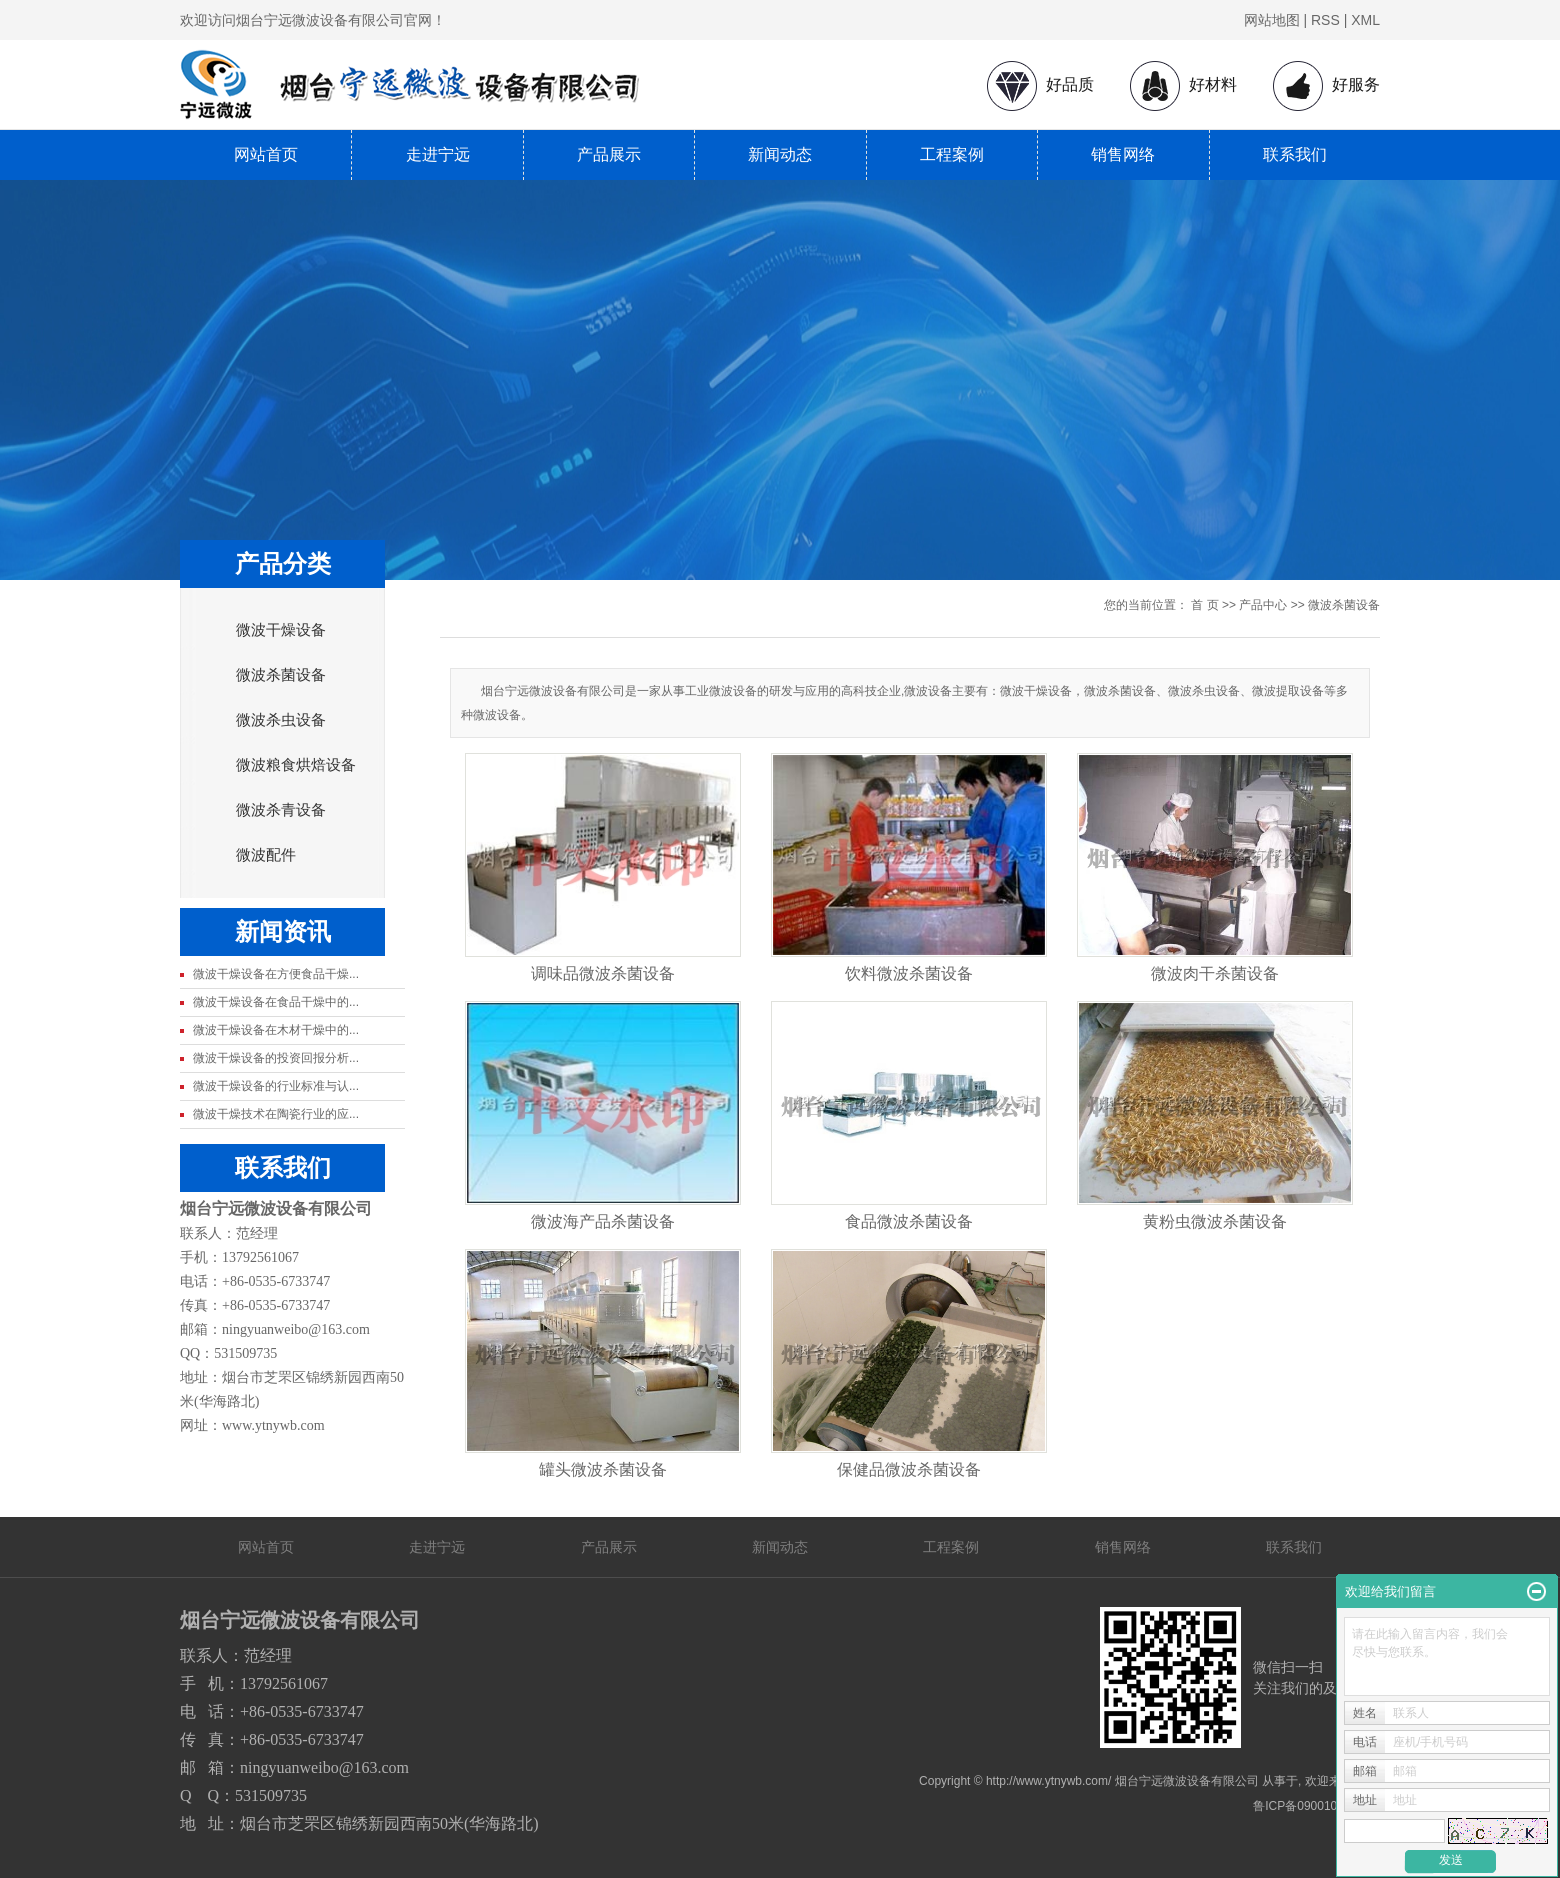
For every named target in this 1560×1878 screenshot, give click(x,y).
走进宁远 (438, 154)
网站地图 (1272, 20)
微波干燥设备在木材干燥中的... (276, 1030)
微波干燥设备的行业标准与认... (276, 1086)
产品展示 (609, 154)
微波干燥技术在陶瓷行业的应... (276, 1114)
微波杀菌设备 (281, 675)
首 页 (1204, 605)
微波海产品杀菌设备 (603, 1221)
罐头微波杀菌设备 (603, 1469)
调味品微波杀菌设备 (603, 973)
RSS (1325, 20)
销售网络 (1123, 154)
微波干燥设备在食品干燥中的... (276, 1002)
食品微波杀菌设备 (909, 1221)
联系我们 (1295, 154)
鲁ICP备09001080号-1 (1313, 1806)
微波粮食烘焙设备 (296, 765)
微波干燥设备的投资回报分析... (276, 1058)
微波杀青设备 (281, 810)
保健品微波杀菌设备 (909, 1469)
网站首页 (266, 154)
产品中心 (1263, 605)
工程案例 (952, 154)
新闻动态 (780, 154)
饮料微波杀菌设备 (909, 973)
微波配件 (266, 855)
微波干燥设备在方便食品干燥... (276, 974)
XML (1365, 20)
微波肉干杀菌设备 (1215, 973)
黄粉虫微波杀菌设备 (1215, 1221)
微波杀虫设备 (281, 720)
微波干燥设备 (281, 630)
